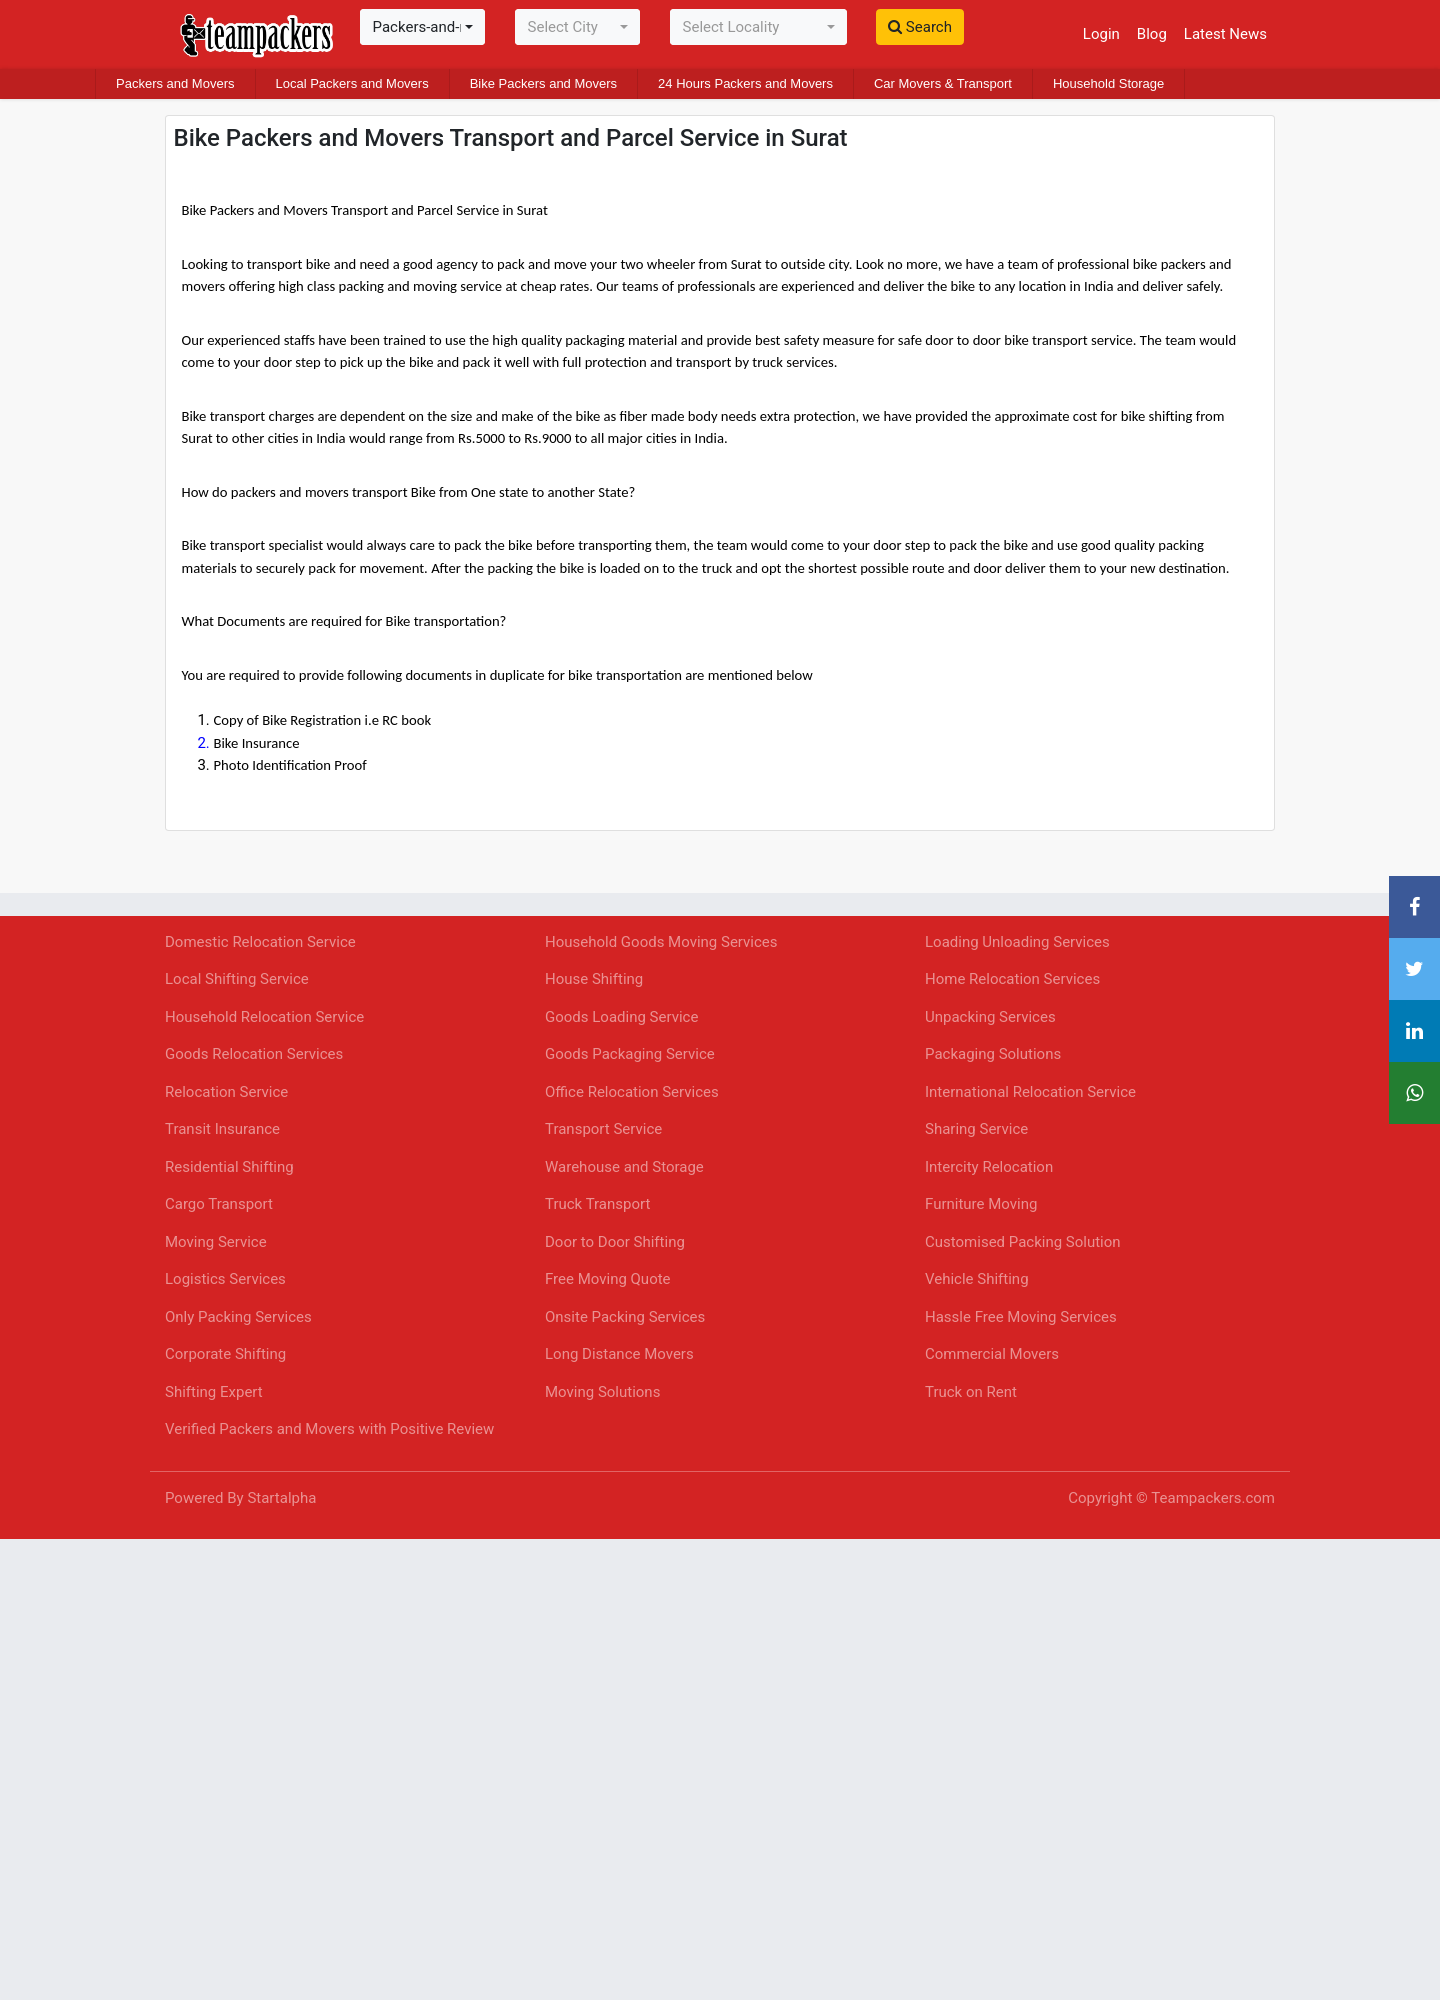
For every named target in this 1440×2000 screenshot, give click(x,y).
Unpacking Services (990, 1017)
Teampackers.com (1213, 1498)
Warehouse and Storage (624, 1167)
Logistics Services (225, 1279)
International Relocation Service (1030, 1092)
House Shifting (594, 979)
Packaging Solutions (993, 1054)
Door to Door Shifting (615, 1242)
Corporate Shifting (225, 1354)
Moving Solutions (602, 1392)
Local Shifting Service (237, 979)
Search (920, 27)
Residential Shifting (229, 1167)
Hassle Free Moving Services (1021, 1317)
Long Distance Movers (619, 1354)
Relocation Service (226, 1092)
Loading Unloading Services (1017, 942)
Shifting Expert (214, 1392)
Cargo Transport (219, 1204)
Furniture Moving (981, 1204)
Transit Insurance (222, 1129)
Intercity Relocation (989, 1167)
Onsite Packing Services (625, 1317)
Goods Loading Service (621, 1017)
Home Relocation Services (1012, 979)
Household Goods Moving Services (661, 942)
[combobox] (422, 27)
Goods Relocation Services (254, 1054)
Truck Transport (597, 1204)
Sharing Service (976, 1129)
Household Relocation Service (264, 1017)
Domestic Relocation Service (260, 942)
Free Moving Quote (608, 1279)
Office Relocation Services (632, 1092)
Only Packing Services (238, 1317)
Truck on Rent (971, 1392)
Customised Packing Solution (1023, 1242)
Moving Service (216, 1242)
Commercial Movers (992, 1354)
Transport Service (603, 1129)
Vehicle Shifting (977, 1279)
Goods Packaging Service (630, 1054)
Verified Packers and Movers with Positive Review (329, 1429)
